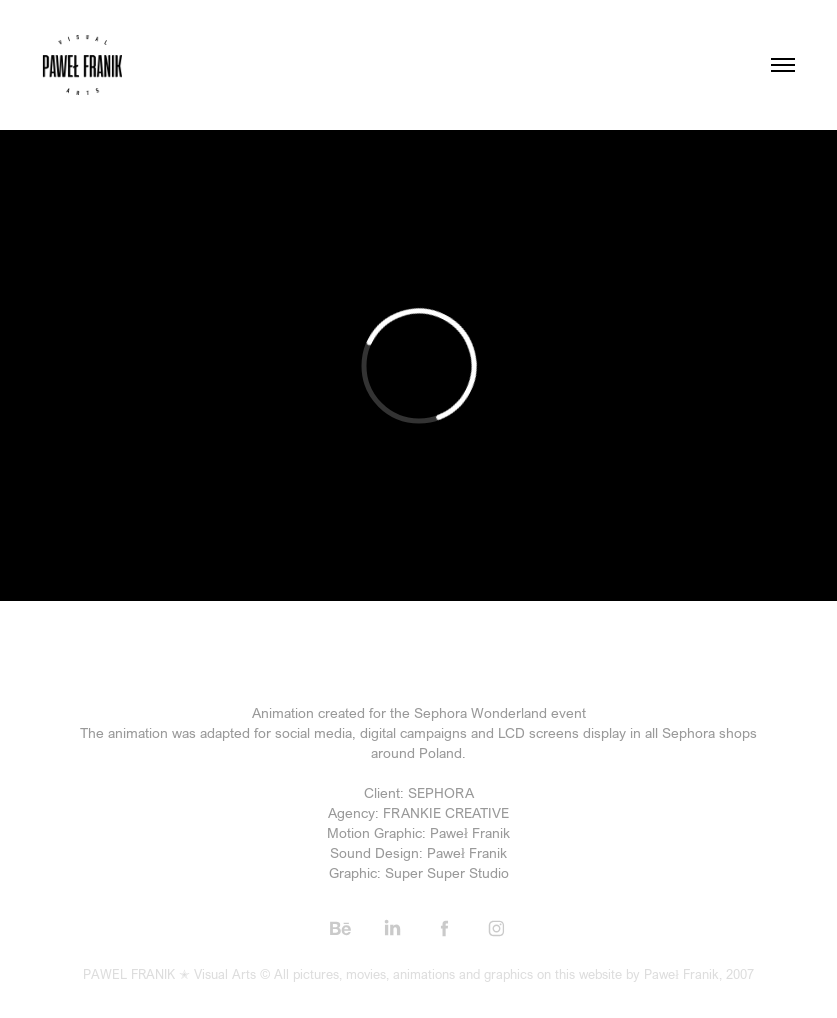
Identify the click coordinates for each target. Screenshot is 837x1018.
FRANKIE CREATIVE (446, 812)
